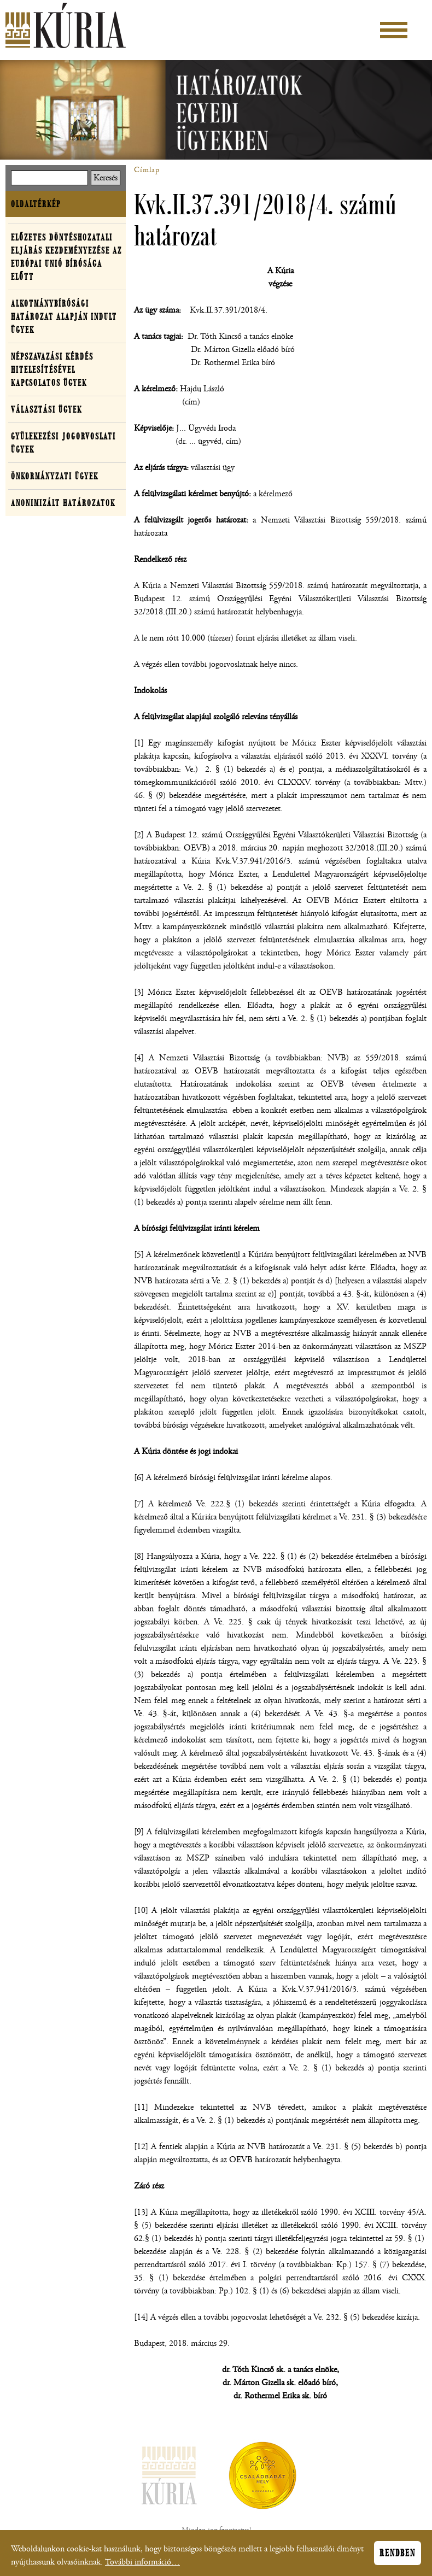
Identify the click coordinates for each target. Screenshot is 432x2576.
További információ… (142, 2565)
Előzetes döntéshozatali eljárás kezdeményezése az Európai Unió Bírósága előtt (66, 257)
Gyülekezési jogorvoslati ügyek (63, 442)
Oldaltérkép (36, 204)
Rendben (398, 2556)
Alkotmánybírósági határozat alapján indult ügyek (64, 316)
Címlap (147, 170)
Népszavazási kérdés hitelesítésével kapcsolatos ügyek (52, 369)
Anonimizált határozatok (63, 503)
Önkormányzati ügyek (54, 476)
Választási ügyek (46, 409)
